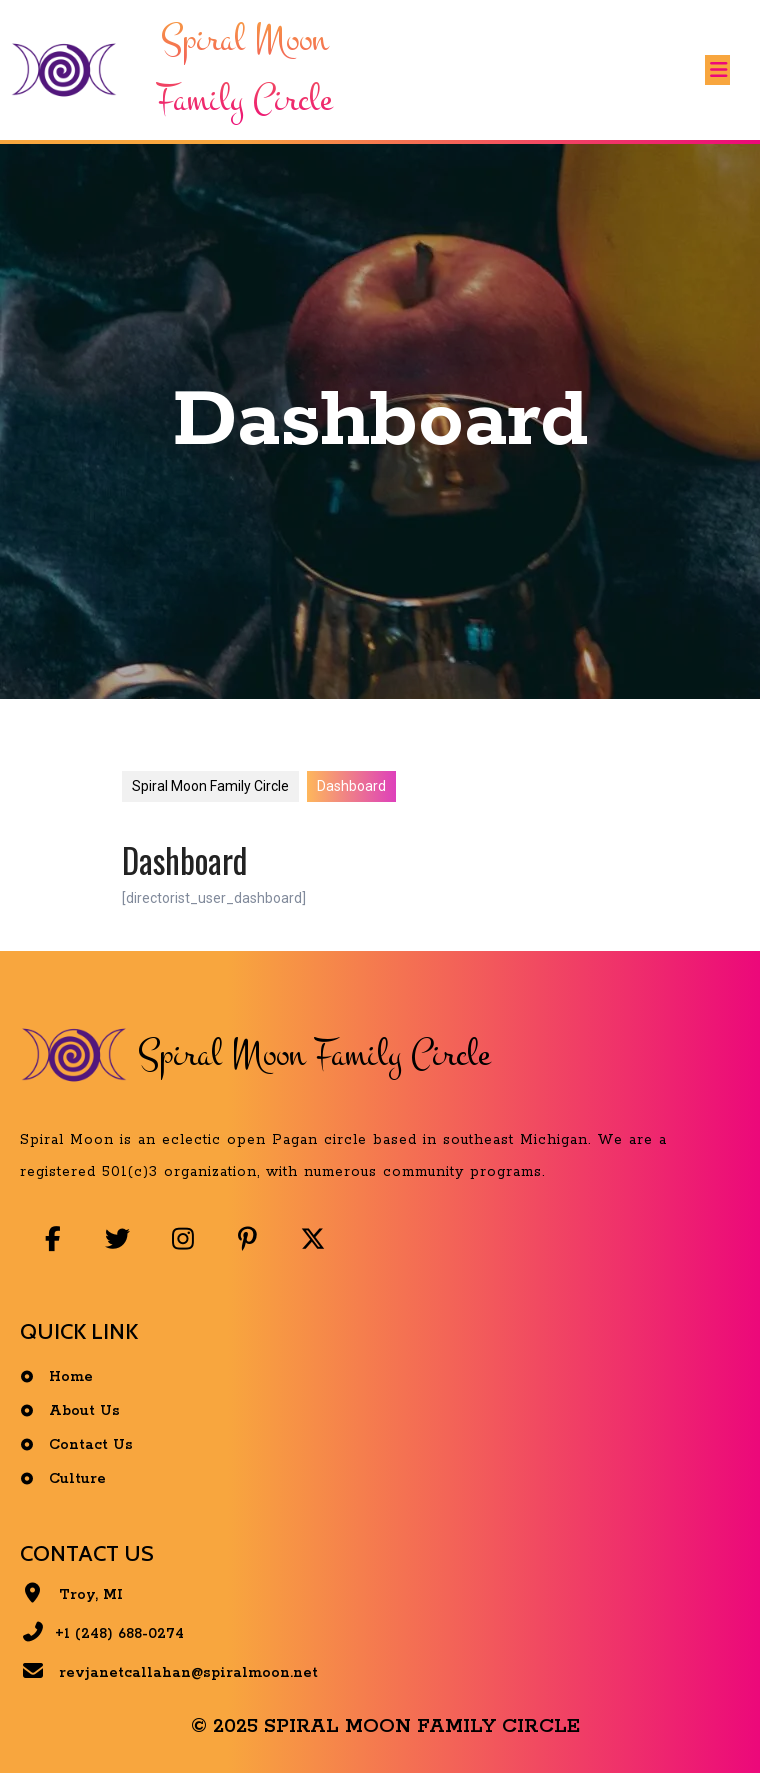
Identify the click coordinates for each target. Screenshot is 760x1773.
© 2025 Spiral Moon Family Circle (385, 1726)
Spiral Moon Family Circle (210, 786)
